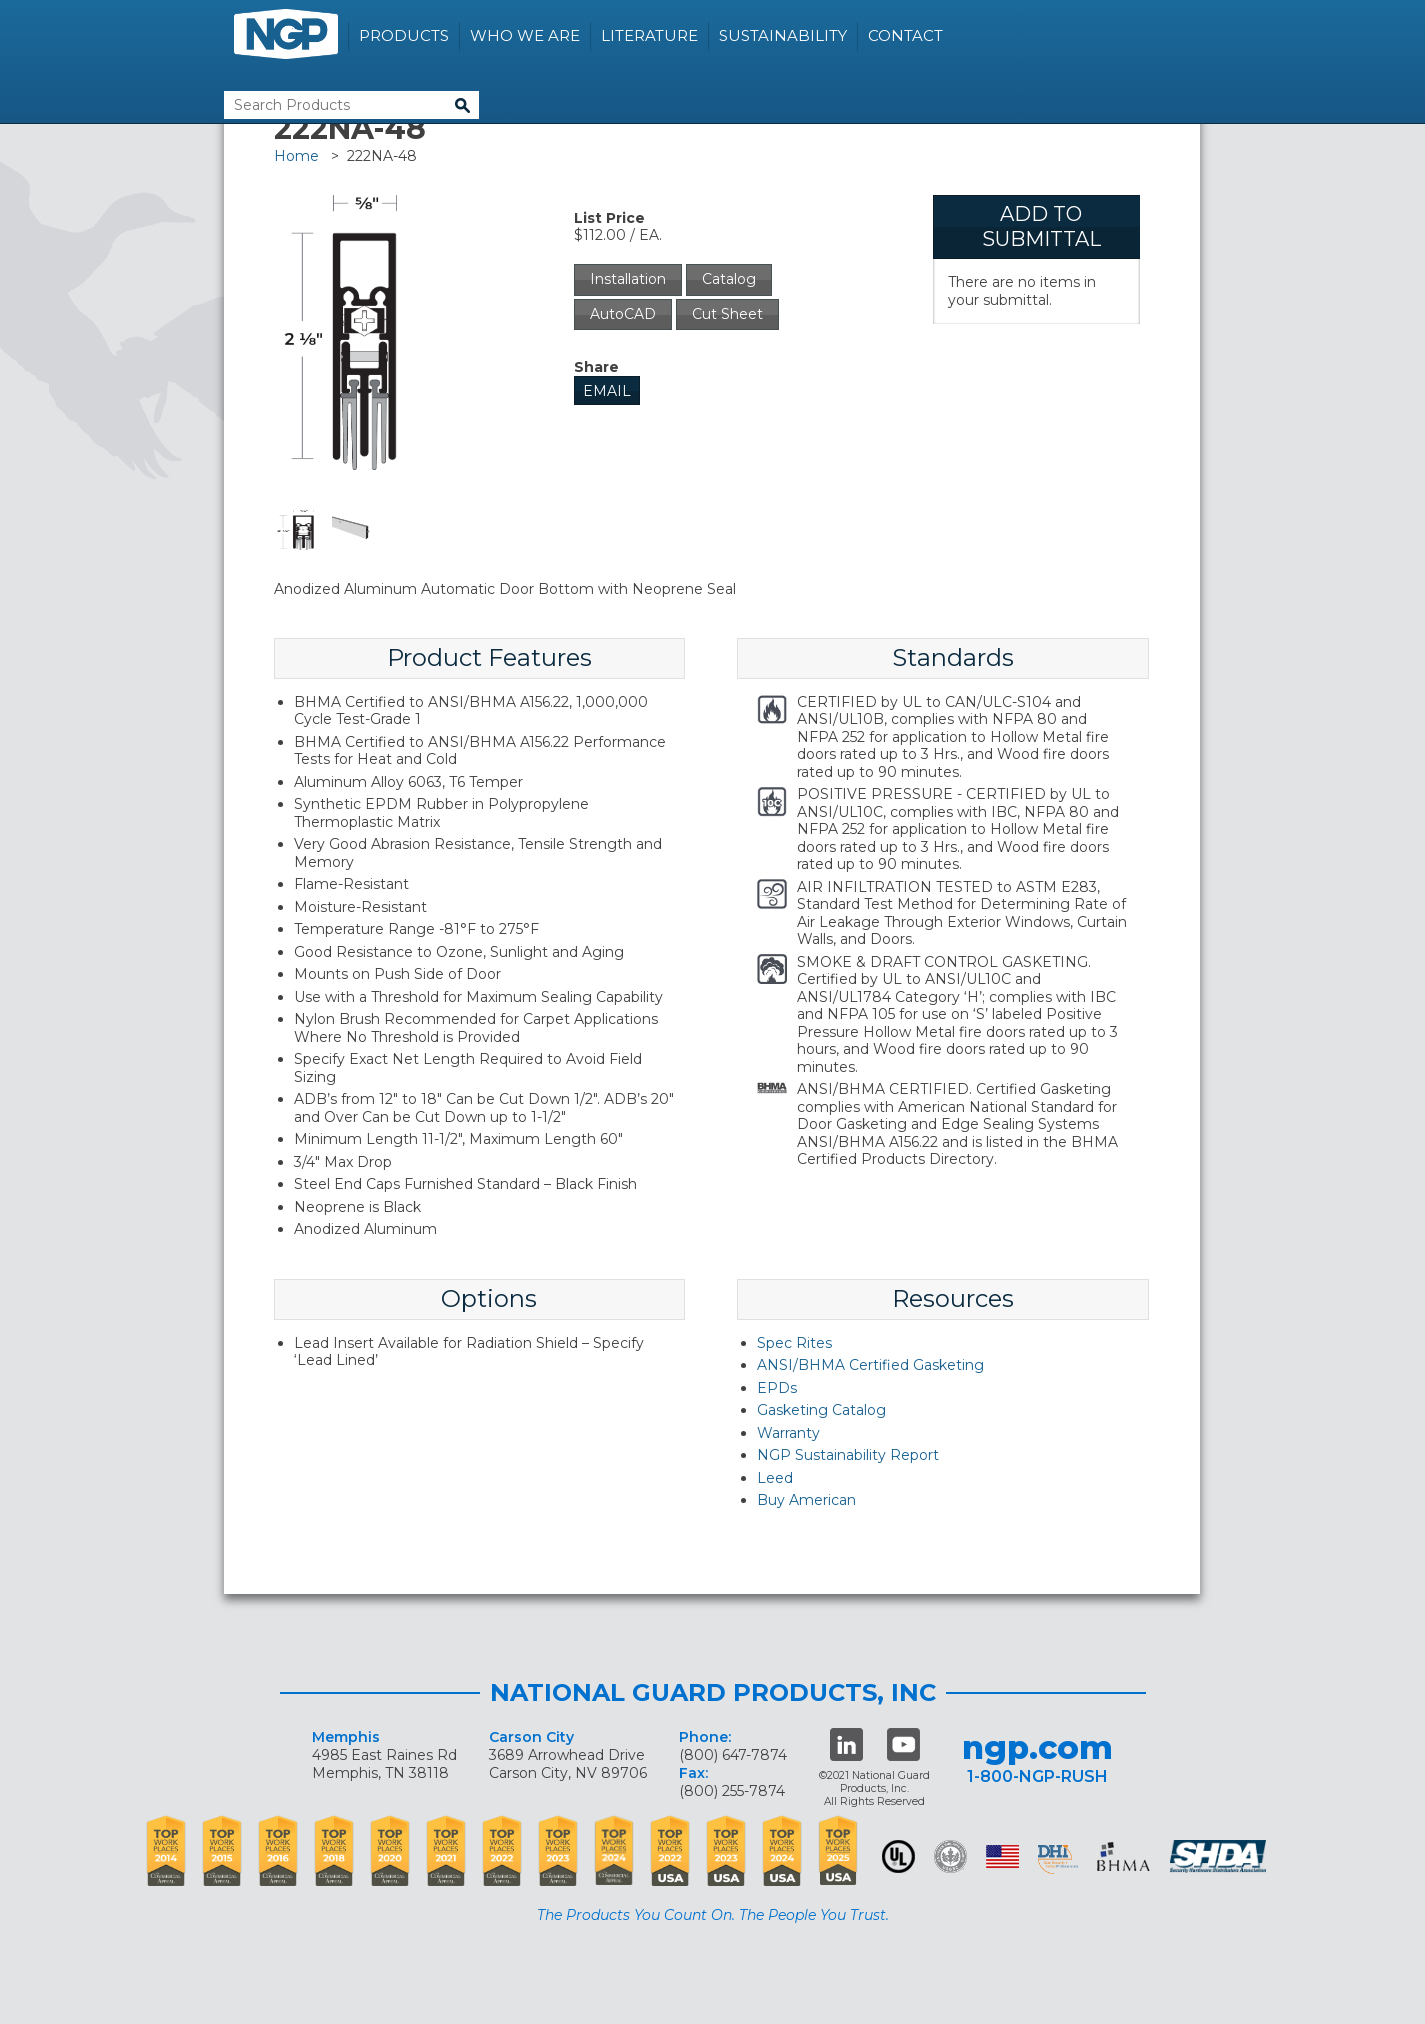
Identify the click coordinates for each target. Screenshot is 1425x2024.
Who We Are (525, 35)
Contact (905, 35)
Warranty (788, 1433)
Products (404, 35)
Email (607, 391)
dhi (1058, 1860)
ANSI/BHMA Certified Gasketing (870, 1365)
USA (1002, 1856)
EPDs (777, 1388)
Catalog (729, 279)
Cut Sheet (727, 314)
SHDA (1220, 1856)
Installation (628, 279)
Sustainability (783, 35)
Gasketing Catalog (821, 1410)
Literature (649, 35)
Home (296, 156)
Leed (775, 1478)
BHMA (1123, 1856)
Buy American (806, 1500)
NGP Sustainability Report (848, 1455)
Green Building (950, 1856)
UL (898, 1856)
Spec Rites (794, 1343)
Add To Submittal (1041, 226)
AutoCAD (623, 314)
